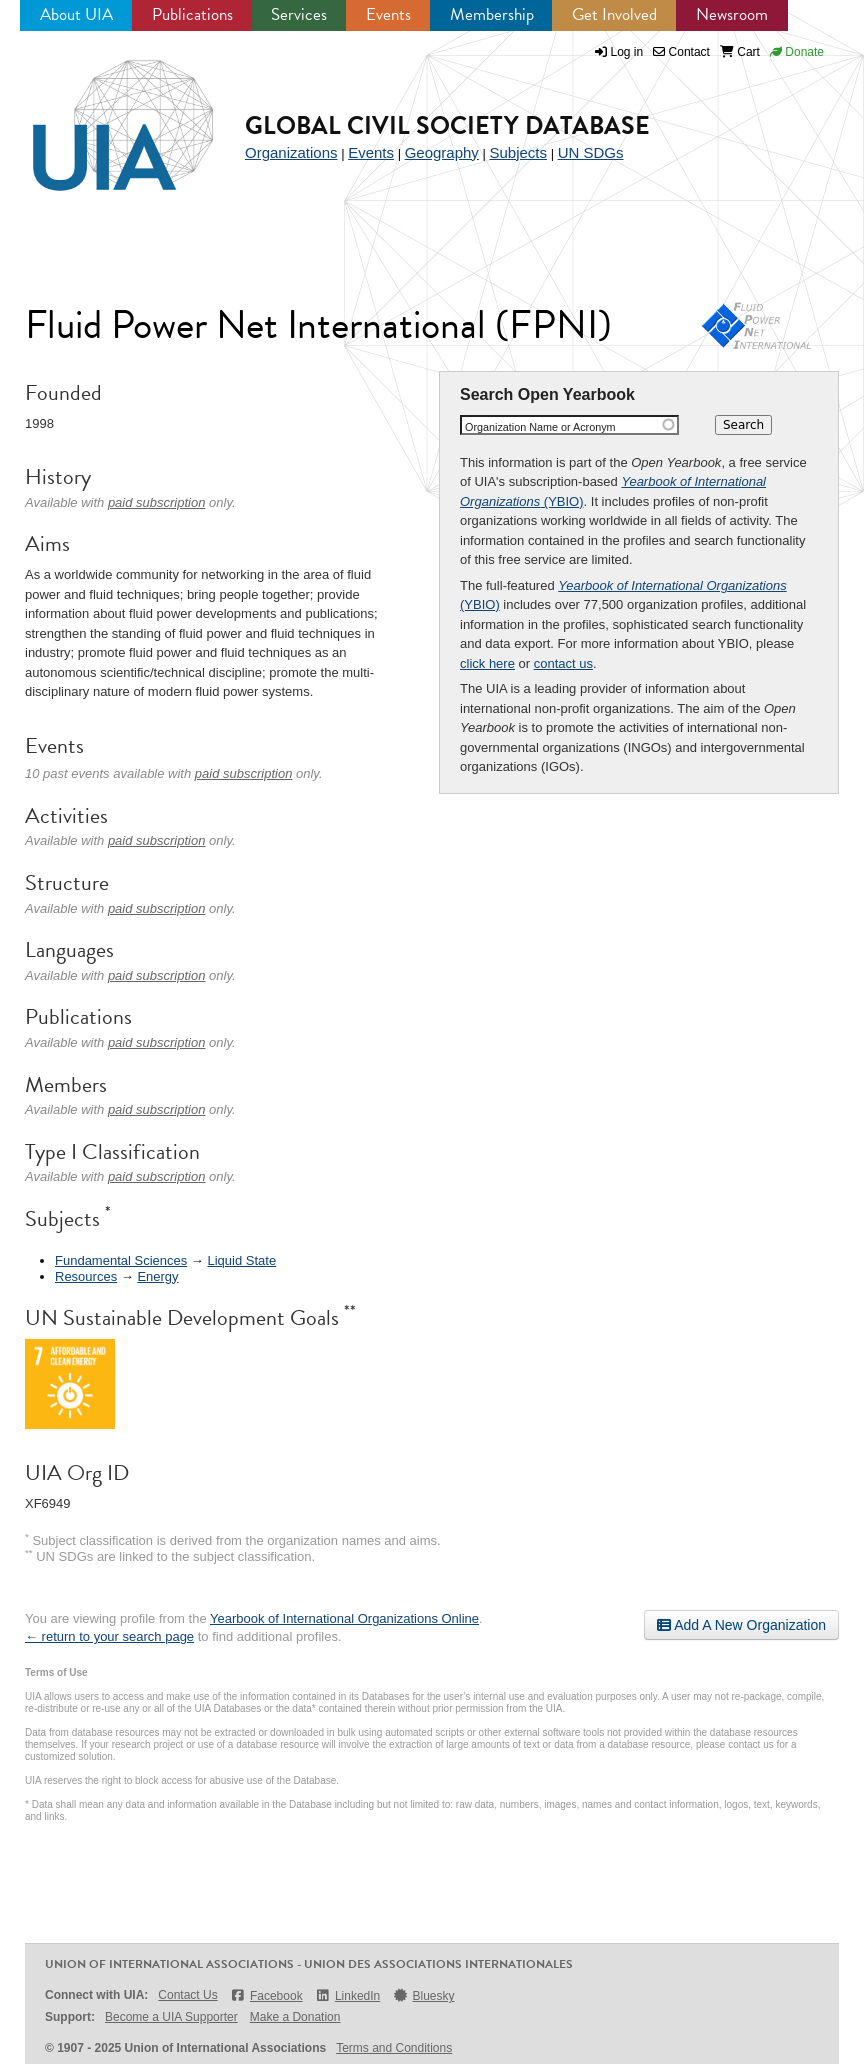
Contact (681, 52)
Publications (192, 14)
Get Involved (614, 14)
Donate (797, 52)
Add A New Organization (741, 1625)
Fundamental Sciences (121, 1260)
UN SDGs (591, 152)
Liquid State (241, 1260)
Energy (157, 1276)
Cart (740, 52)
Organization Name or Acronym (540, 427)
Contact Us (187, 1995)
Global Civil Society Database (447, 125)
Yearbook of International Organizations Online (344, 1618)
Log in (627, 52)
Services (299, 14)
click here (487, 663)
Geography (442, 152)
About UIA (76, 14)
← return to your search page (109, 1636)
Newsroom (732, 14)
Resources (86, 1276)
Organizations (291, 152)
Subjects (518, 152)
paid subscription (157, 502)
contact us (563, 663)
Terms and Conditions (394, 2048)
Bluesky (423, 1995)
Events (388, 14)
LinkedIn (348, 1995)
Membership (492, 14)
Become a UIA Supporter (171, 2017)
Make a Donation (295, 2017)
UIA (100, 114)
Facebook (266, 1995)
